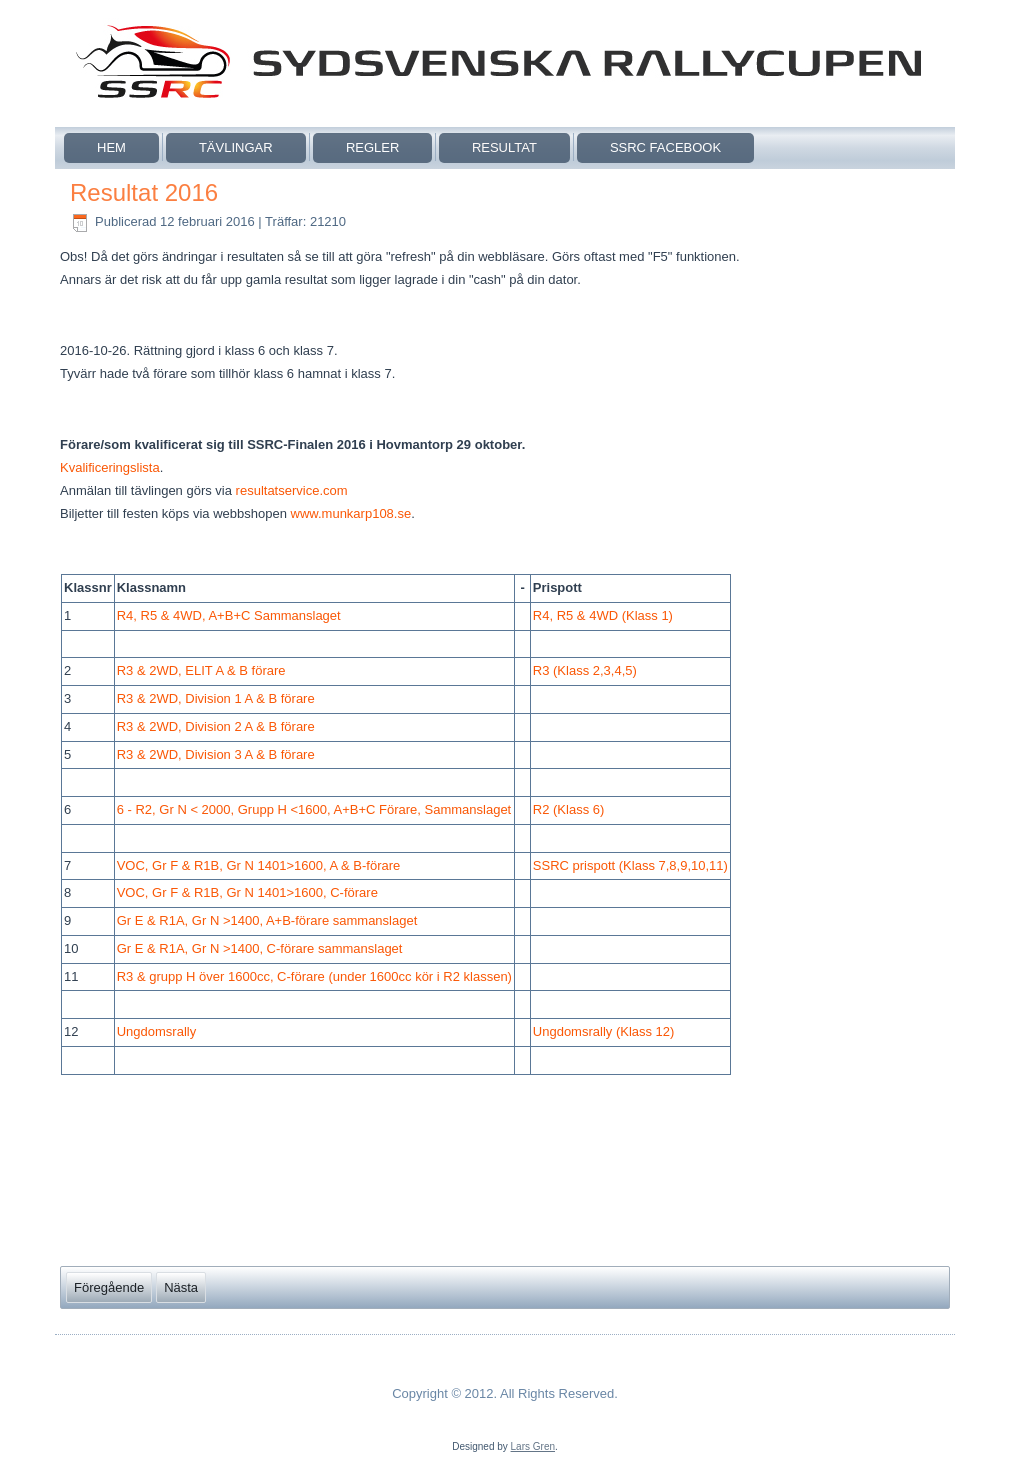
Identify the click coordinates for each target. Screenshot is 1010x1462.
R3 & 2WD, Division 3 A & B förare (216, 754)
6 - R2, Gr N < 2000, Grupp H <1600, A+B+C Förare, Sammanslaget (314, 809)
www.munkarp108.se (351, 513)
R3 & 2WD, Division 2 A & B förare (216, 726)
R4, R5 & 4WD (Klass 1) (603, 615)
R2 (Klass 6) (569, 809)
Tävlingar (236, 147)
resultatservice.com (292, 490)
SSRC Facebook (665, 147)
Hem (111, 147)
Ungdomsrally (156, 1031)
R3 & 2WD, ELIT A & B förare (201, 670)
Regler (372, 147)
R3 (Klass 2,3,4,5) (585, 670)
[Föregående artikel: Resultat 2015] (109, 1287)
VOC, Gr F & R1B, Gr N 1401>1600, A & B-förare (259, 865)
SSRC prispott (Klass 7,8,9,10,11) (630, 865)
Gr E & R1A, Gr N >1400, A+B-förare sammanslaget (267, 920)
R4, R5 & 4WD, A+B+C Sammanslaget (229, 615)
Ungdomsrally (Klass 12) (604, 1031)
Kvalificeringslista (110, 467)
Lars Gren (533, 1446)
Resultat (504, 147)
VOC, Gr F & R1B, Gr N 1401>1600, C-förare (247, 892)
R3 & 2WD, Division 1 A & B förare (216, 698)
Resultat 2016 (144, 192)
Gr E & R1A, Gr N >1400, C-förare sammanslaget (260, 948)
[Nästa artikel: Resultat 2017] (181, 1287)
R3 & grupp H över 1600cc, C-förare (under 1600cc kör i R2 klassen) (314, 976)
